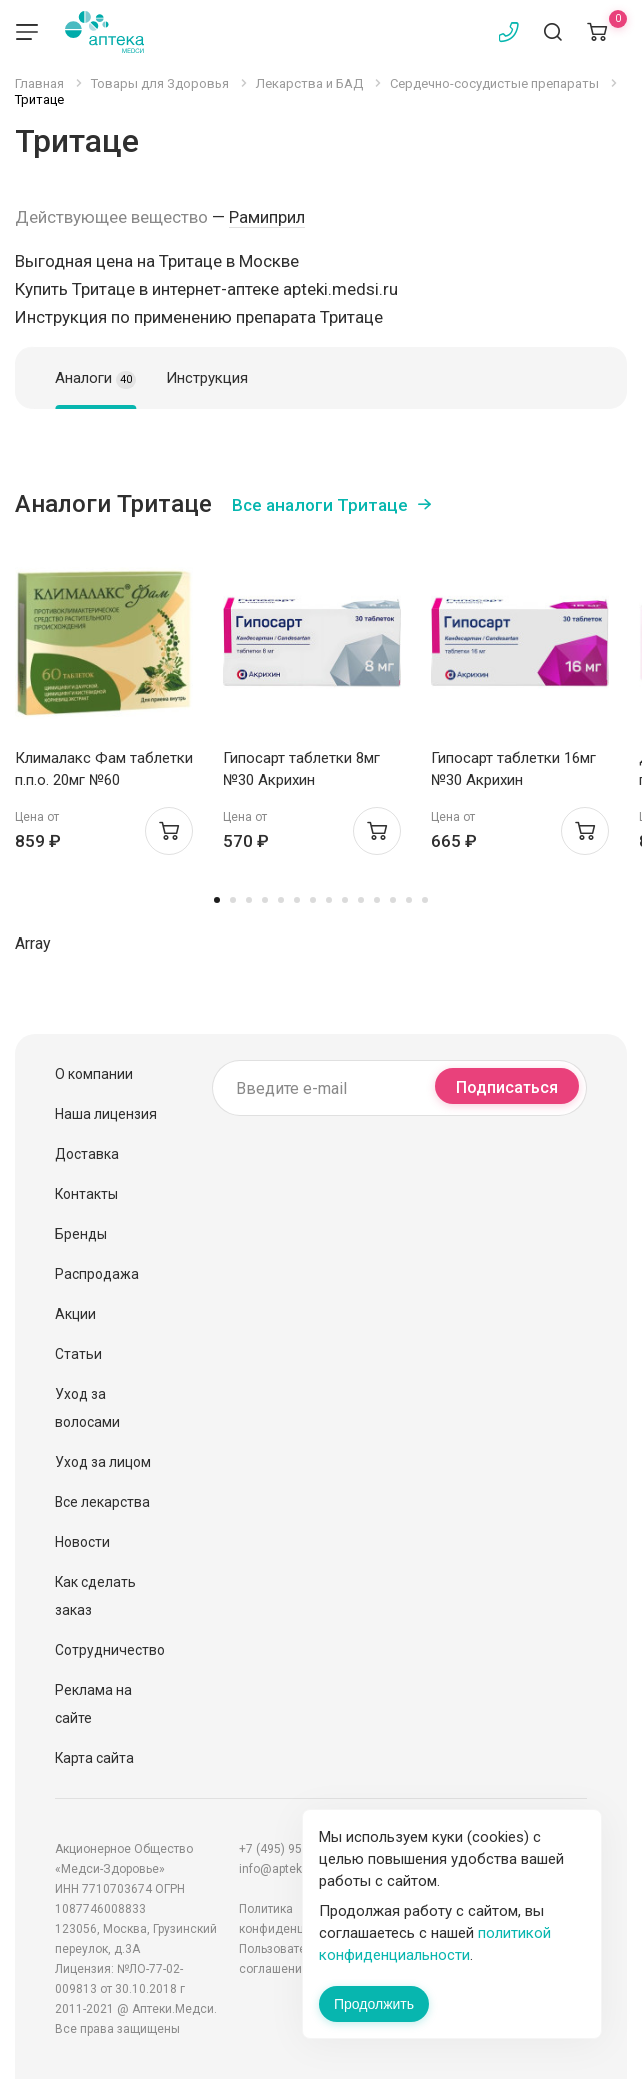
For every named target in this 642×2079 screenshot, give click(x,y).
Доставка (87, 1154)
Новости (82, 1542)
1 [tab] (217, 900)
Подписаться (507, 1087)
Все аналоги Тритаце (320, 505)
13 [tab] (409, 900)
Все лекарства (102, 1502)
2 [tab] (233, 900)
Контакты (86, 1194)
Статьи (78, 1354)
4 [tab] (265, 900)
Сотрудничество (110, 1650)
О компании (94, 1074)
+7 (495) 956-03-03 (291, 1849)
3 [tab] (249, 900)
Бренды (81, 1234)
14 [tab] (425, 900)
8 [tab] (329, 900)
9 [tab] (345, 900)
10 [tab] (361, 900)
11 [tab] (377, 900)
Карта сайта (94, 1758)
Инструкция (207, 378)
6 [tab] (297, 900)
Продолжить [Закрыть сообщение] (374, 2004)
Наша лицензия (106, 1114)
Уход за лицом (103, 1462)
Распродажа (97, 1274)
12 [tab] (393, 900)
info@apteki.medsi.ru (298, 1869)
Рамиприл (267, 217)
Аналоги (95, 379)
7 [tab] (313, 900)
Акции (75, 1314)
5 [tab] (281, 900)
